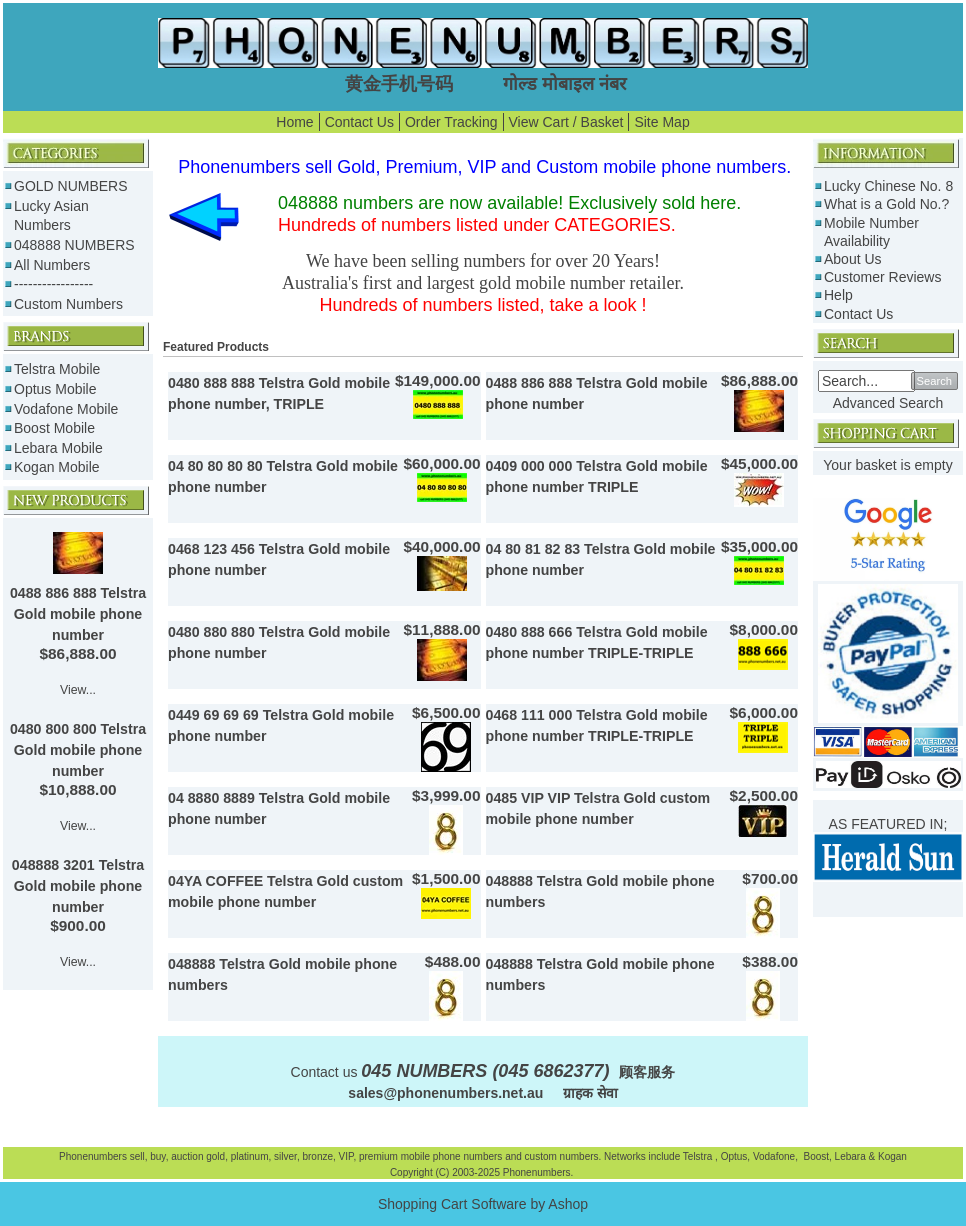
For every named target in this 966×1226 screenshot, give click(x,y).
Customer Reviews (882, 277)
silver (285, 1156)
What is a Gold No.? (886, 204)
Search (934, 381)
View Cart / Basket (566, 122)
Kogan (891, 1156)
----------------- (53, 284)
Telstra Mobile (57, 369)
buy (157, 1156)
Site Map (661, 122)
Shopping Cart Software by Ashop (483, 1204)
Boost (816, 1156)
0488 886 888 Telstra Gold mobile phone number (78, 614)
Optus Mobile (55, 389)
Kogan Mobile (57, 467)
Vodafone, (777, 1156)
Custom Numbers (68, 304)
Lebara (849, 1156)
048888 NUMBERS (74, 245)
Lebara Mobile (58, 448)
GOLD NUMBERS (71, 186)
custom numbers (560, 1156)
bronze (317, 1156)
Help (838, 295)
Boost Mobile (54, 428)
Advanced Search (888, 403)
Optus (734, 1156)
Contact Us (359, 122)
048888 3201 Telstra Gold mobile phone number (78, 886)
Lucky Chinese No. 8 (888, 186)
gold (215, 1156)
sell (137, 1156)
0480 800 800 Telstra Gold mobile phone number (78, 750)
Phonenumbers (93, 1156)
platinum (250, 1156)
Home (294, 122)
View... (78, 690)
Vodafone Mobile (66, 409)
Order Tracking (451, 122)
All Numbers (52, 265)
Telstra (699, 1156)
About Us (853, 259)
